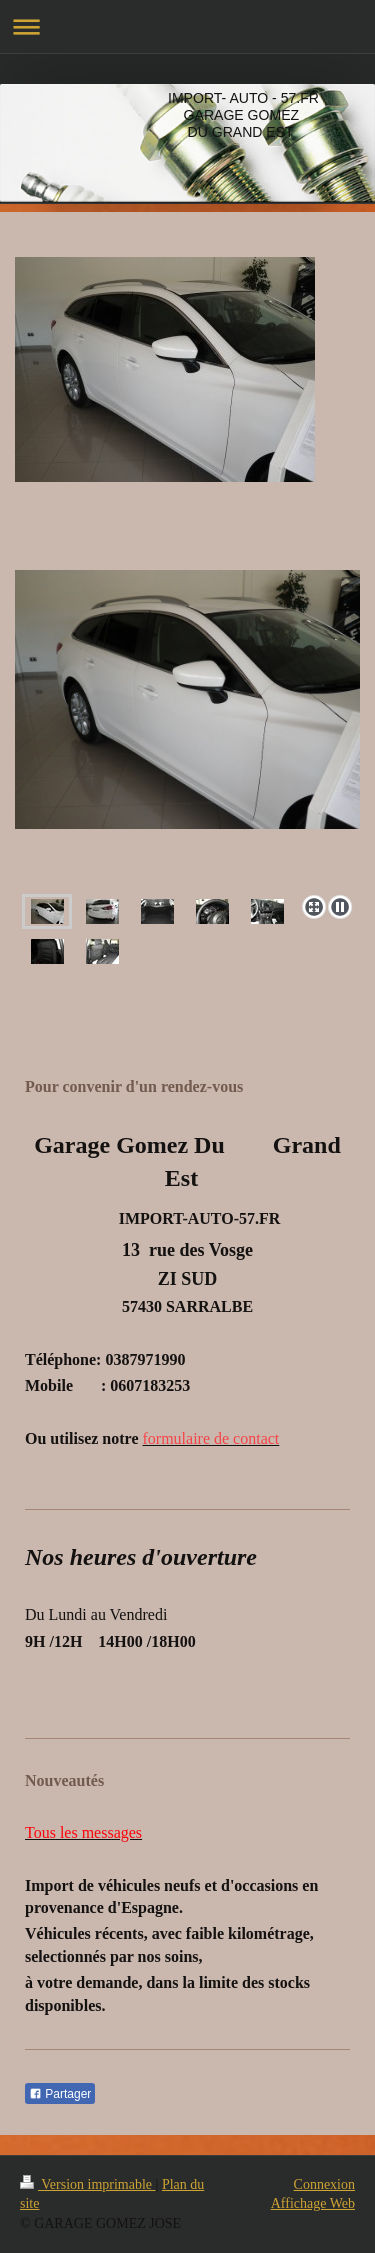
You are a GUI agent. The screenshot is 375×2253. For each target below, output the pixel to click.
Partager (60, 2094)
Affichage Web (313, 2203)
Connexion (324, 2184)
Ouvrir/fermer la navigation (187, 26)
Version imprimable (88, 2184)
